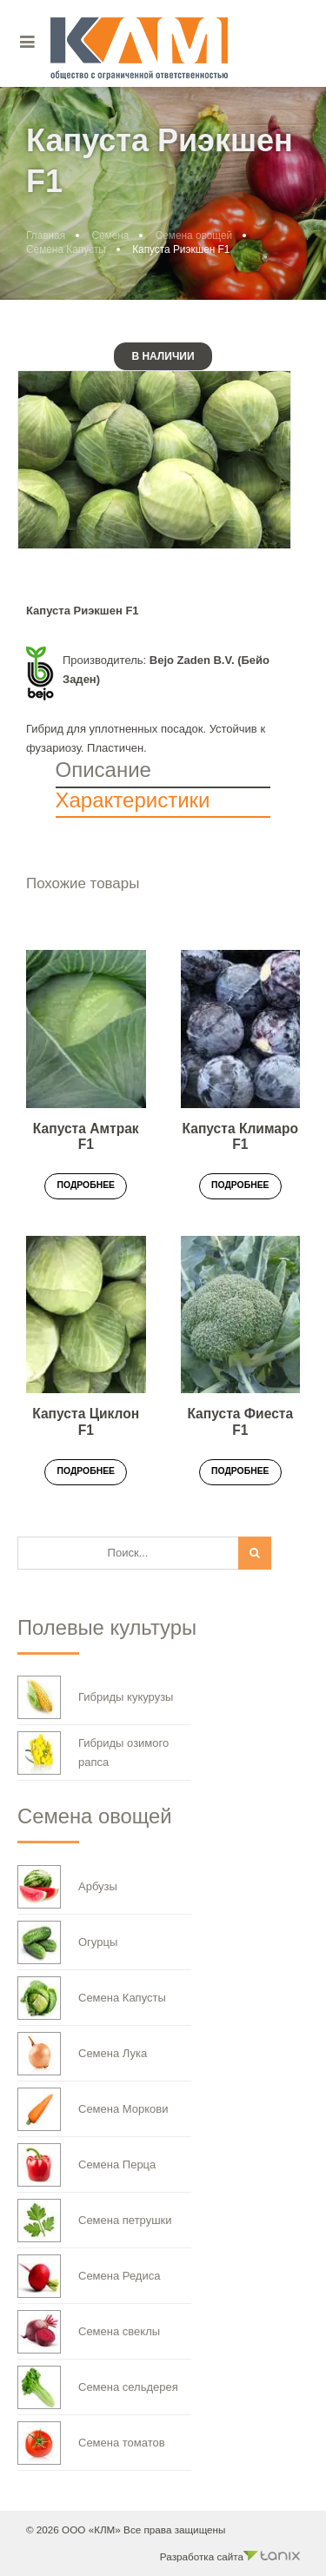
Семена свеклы (88, 2332)
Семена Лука (82, 2053)
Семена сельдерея (97, 2387)
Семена (110, 235)
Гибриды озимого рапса (93, 1753)
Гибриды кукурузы (95, 1697)
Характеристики (133, 800)
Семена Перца (86, 2165)
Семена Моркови (92, 2109)
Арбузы (67, 1887)
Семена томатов (91, 2443)
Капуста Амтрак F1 (86, 1136)
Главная (45, 235)
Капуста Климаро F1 (240, 1136)
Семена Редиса (88, 2276)
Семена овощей (194, 235)
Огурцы (67, 1942)
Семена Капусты (66, 249)
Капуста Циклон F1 (85, 1421)
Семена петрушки (94, 2220)
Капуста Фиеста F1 (240, 1421)
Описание (103, 769)
